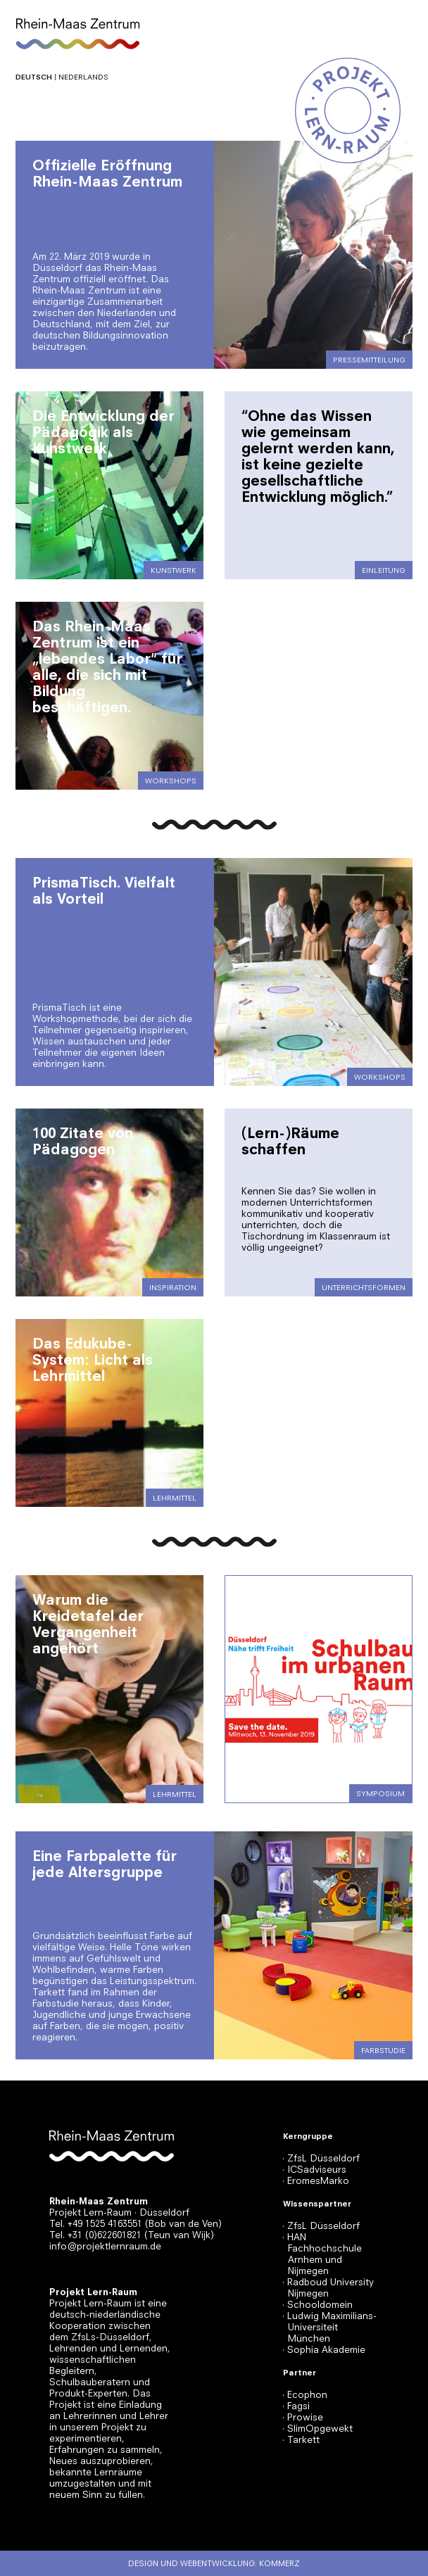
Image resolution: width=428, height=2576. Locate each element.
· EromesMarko (315, 2181)
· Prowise (302, 2417)
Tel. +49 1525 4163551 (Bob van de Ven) (135, 2224)
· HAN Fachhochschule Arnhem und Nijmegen (322, 2254)
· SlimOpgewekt (317, 2429)
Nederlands (83, 77)
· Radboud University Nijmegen (328, 2287)
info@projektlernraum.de (105, 2246)
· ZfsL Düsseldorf (321, 2158)
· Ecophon (304, 2395)
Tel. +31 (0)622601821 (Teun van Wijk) (131, 2235)
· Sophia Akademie (323, 2350)
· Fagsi (296, 2406)
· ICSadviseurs (314, 2170)
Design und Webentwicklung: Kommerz (214, 2563)
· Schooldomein (317, 2305)
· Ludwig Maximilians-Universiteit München (329, 2327)
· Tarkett (301, 2440)
